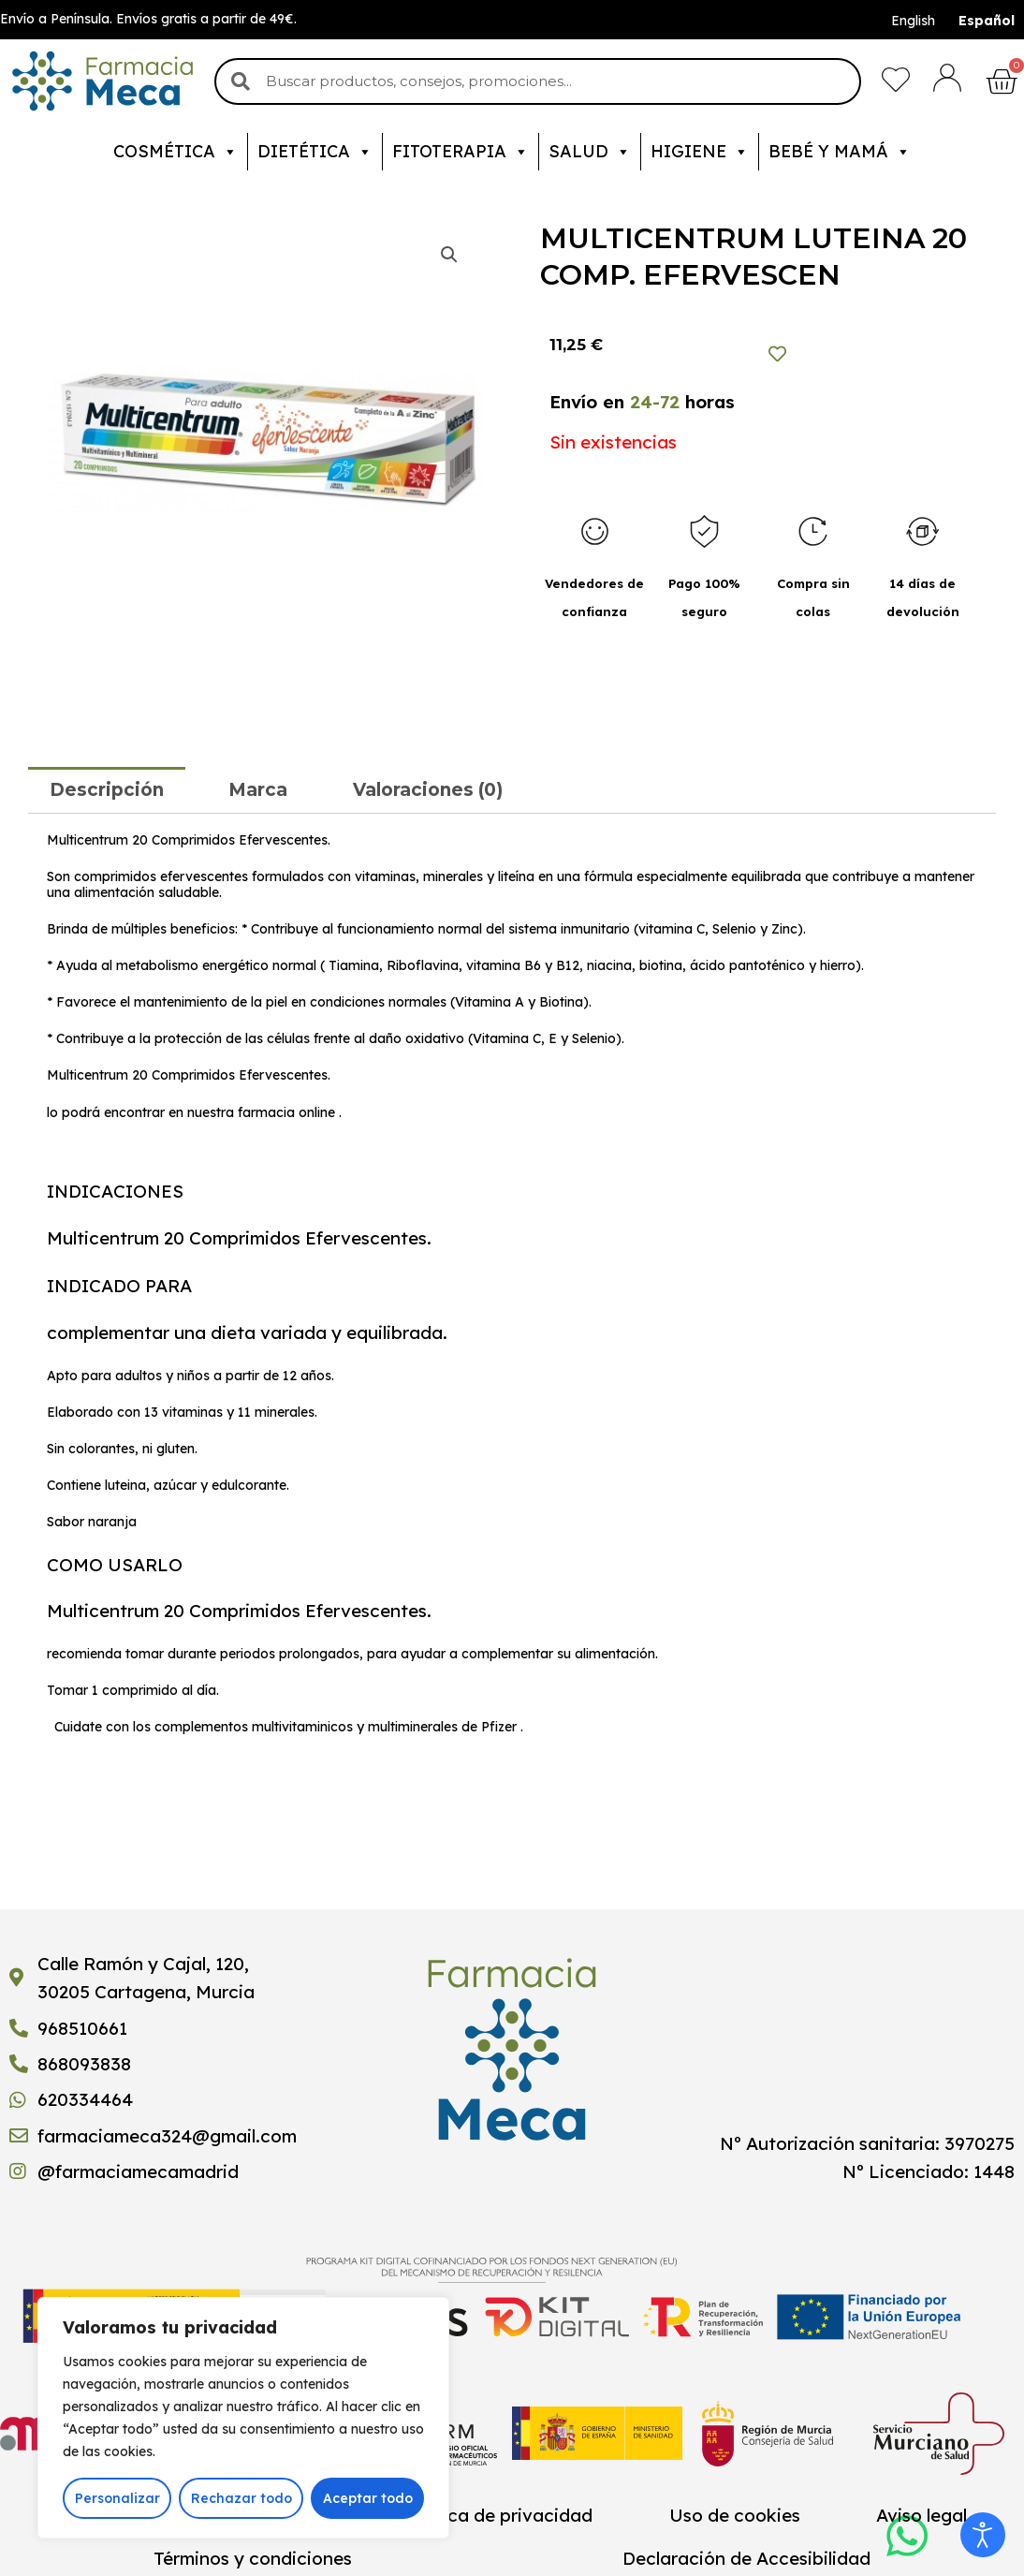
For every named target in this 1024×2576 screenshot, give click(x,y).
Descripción (107, 790)
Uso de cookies (734, 2515)
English (913, 20)
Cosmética (175, 151)
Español (986, 20)
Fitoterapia (460, 151)
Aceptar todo (368, 2498)
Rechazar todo (241, 2498)
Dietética (315, 151)
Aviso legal (921, 2515)
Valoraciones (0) (428, 790)
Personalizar (117, 2498)
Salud (590, 151)
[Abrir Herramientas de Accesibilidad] (982, 2534)
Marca (257, 790)
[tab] (106, 790)
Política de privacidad (498, 2515)
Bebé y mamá (839, 151)
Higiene (700, 151)
